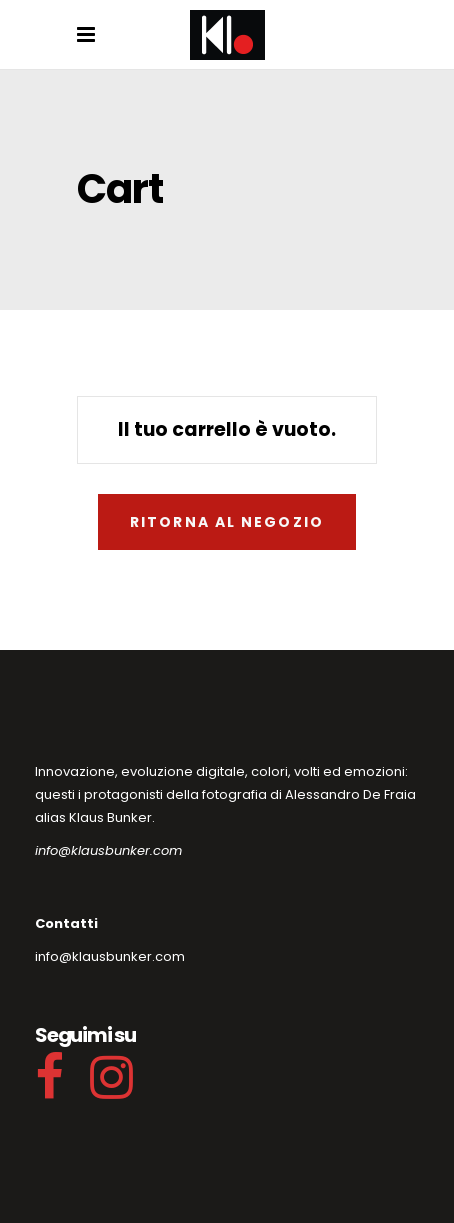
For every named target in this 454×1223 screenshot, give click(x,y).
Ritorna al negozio (227, 522)
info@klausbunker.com (108, 850)
